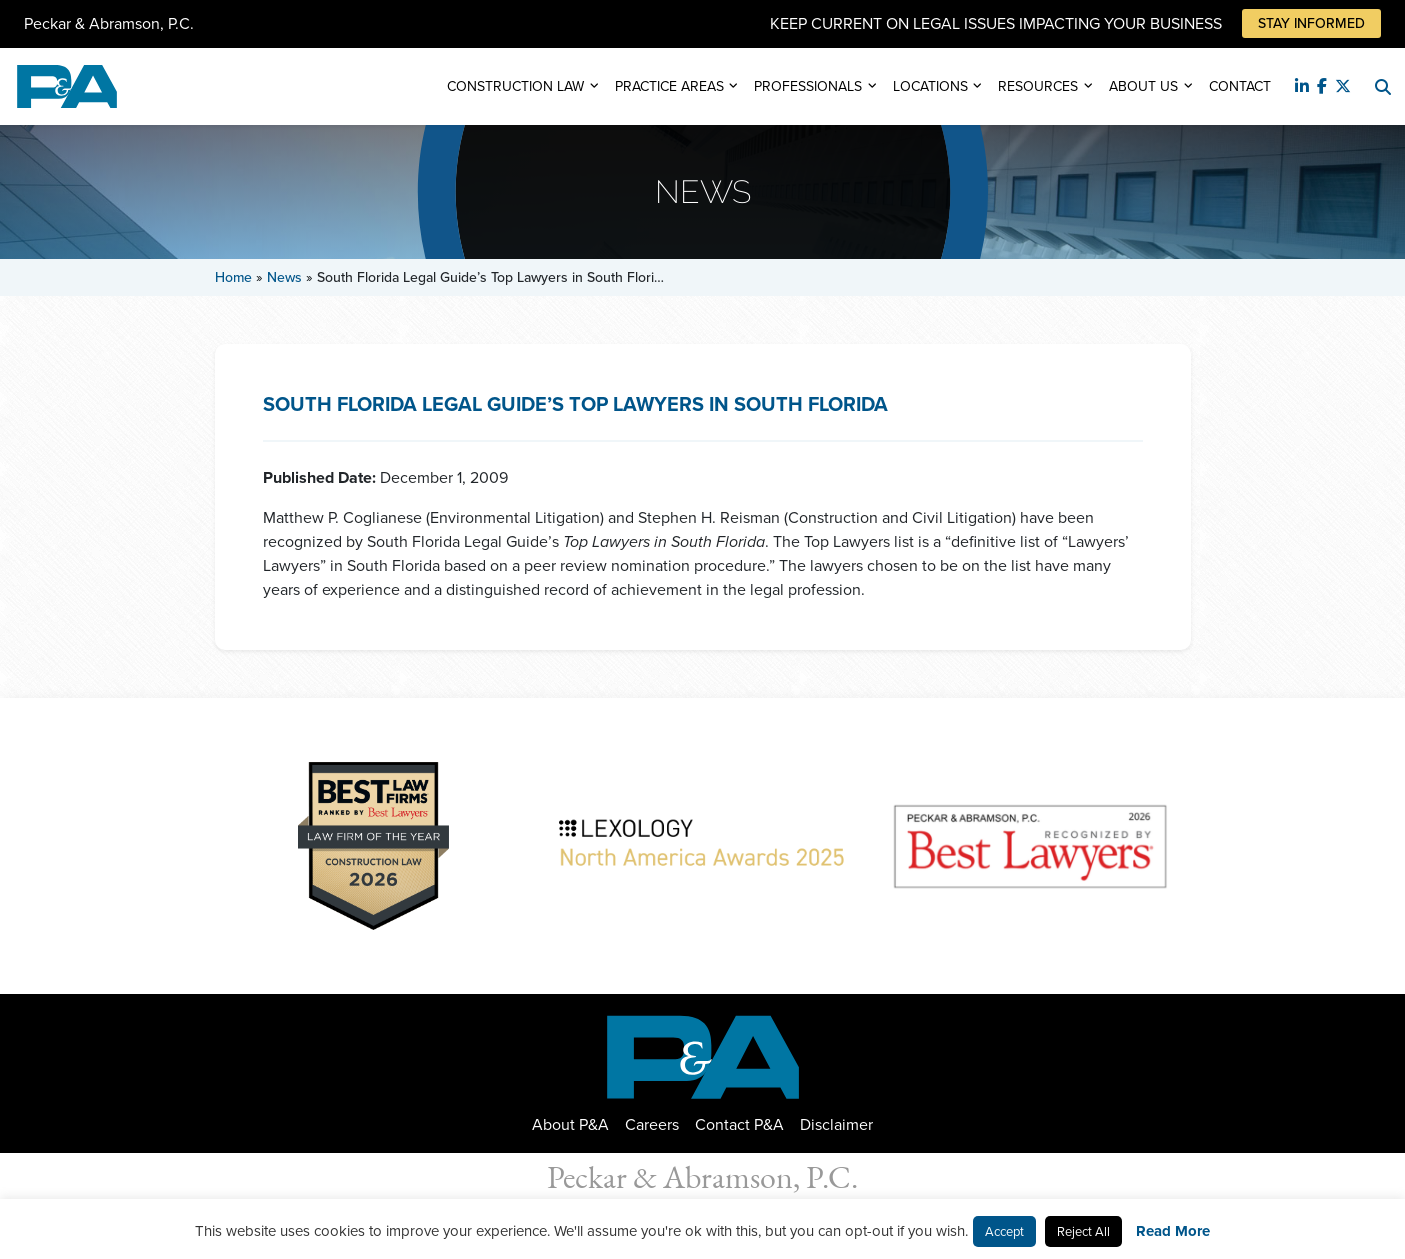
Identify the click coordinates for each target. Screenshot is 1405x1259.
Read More (1173, 1231)
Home (233, 277)
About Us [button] (1143, 86)
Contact (1240, 86)
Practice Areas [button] (669, 86)
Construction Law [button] (515, 86)
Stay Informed (1311, 23)
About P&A (570, 1124)
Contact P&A (739, 1124)
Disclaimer (836, 1124)
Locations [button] (930, 86)
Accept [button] (1004, 1231)
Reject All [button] (1083, 1231)
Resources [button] (1038, 86)
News (284, 277)
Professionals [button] (808, 86)
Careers (652, 1124)
